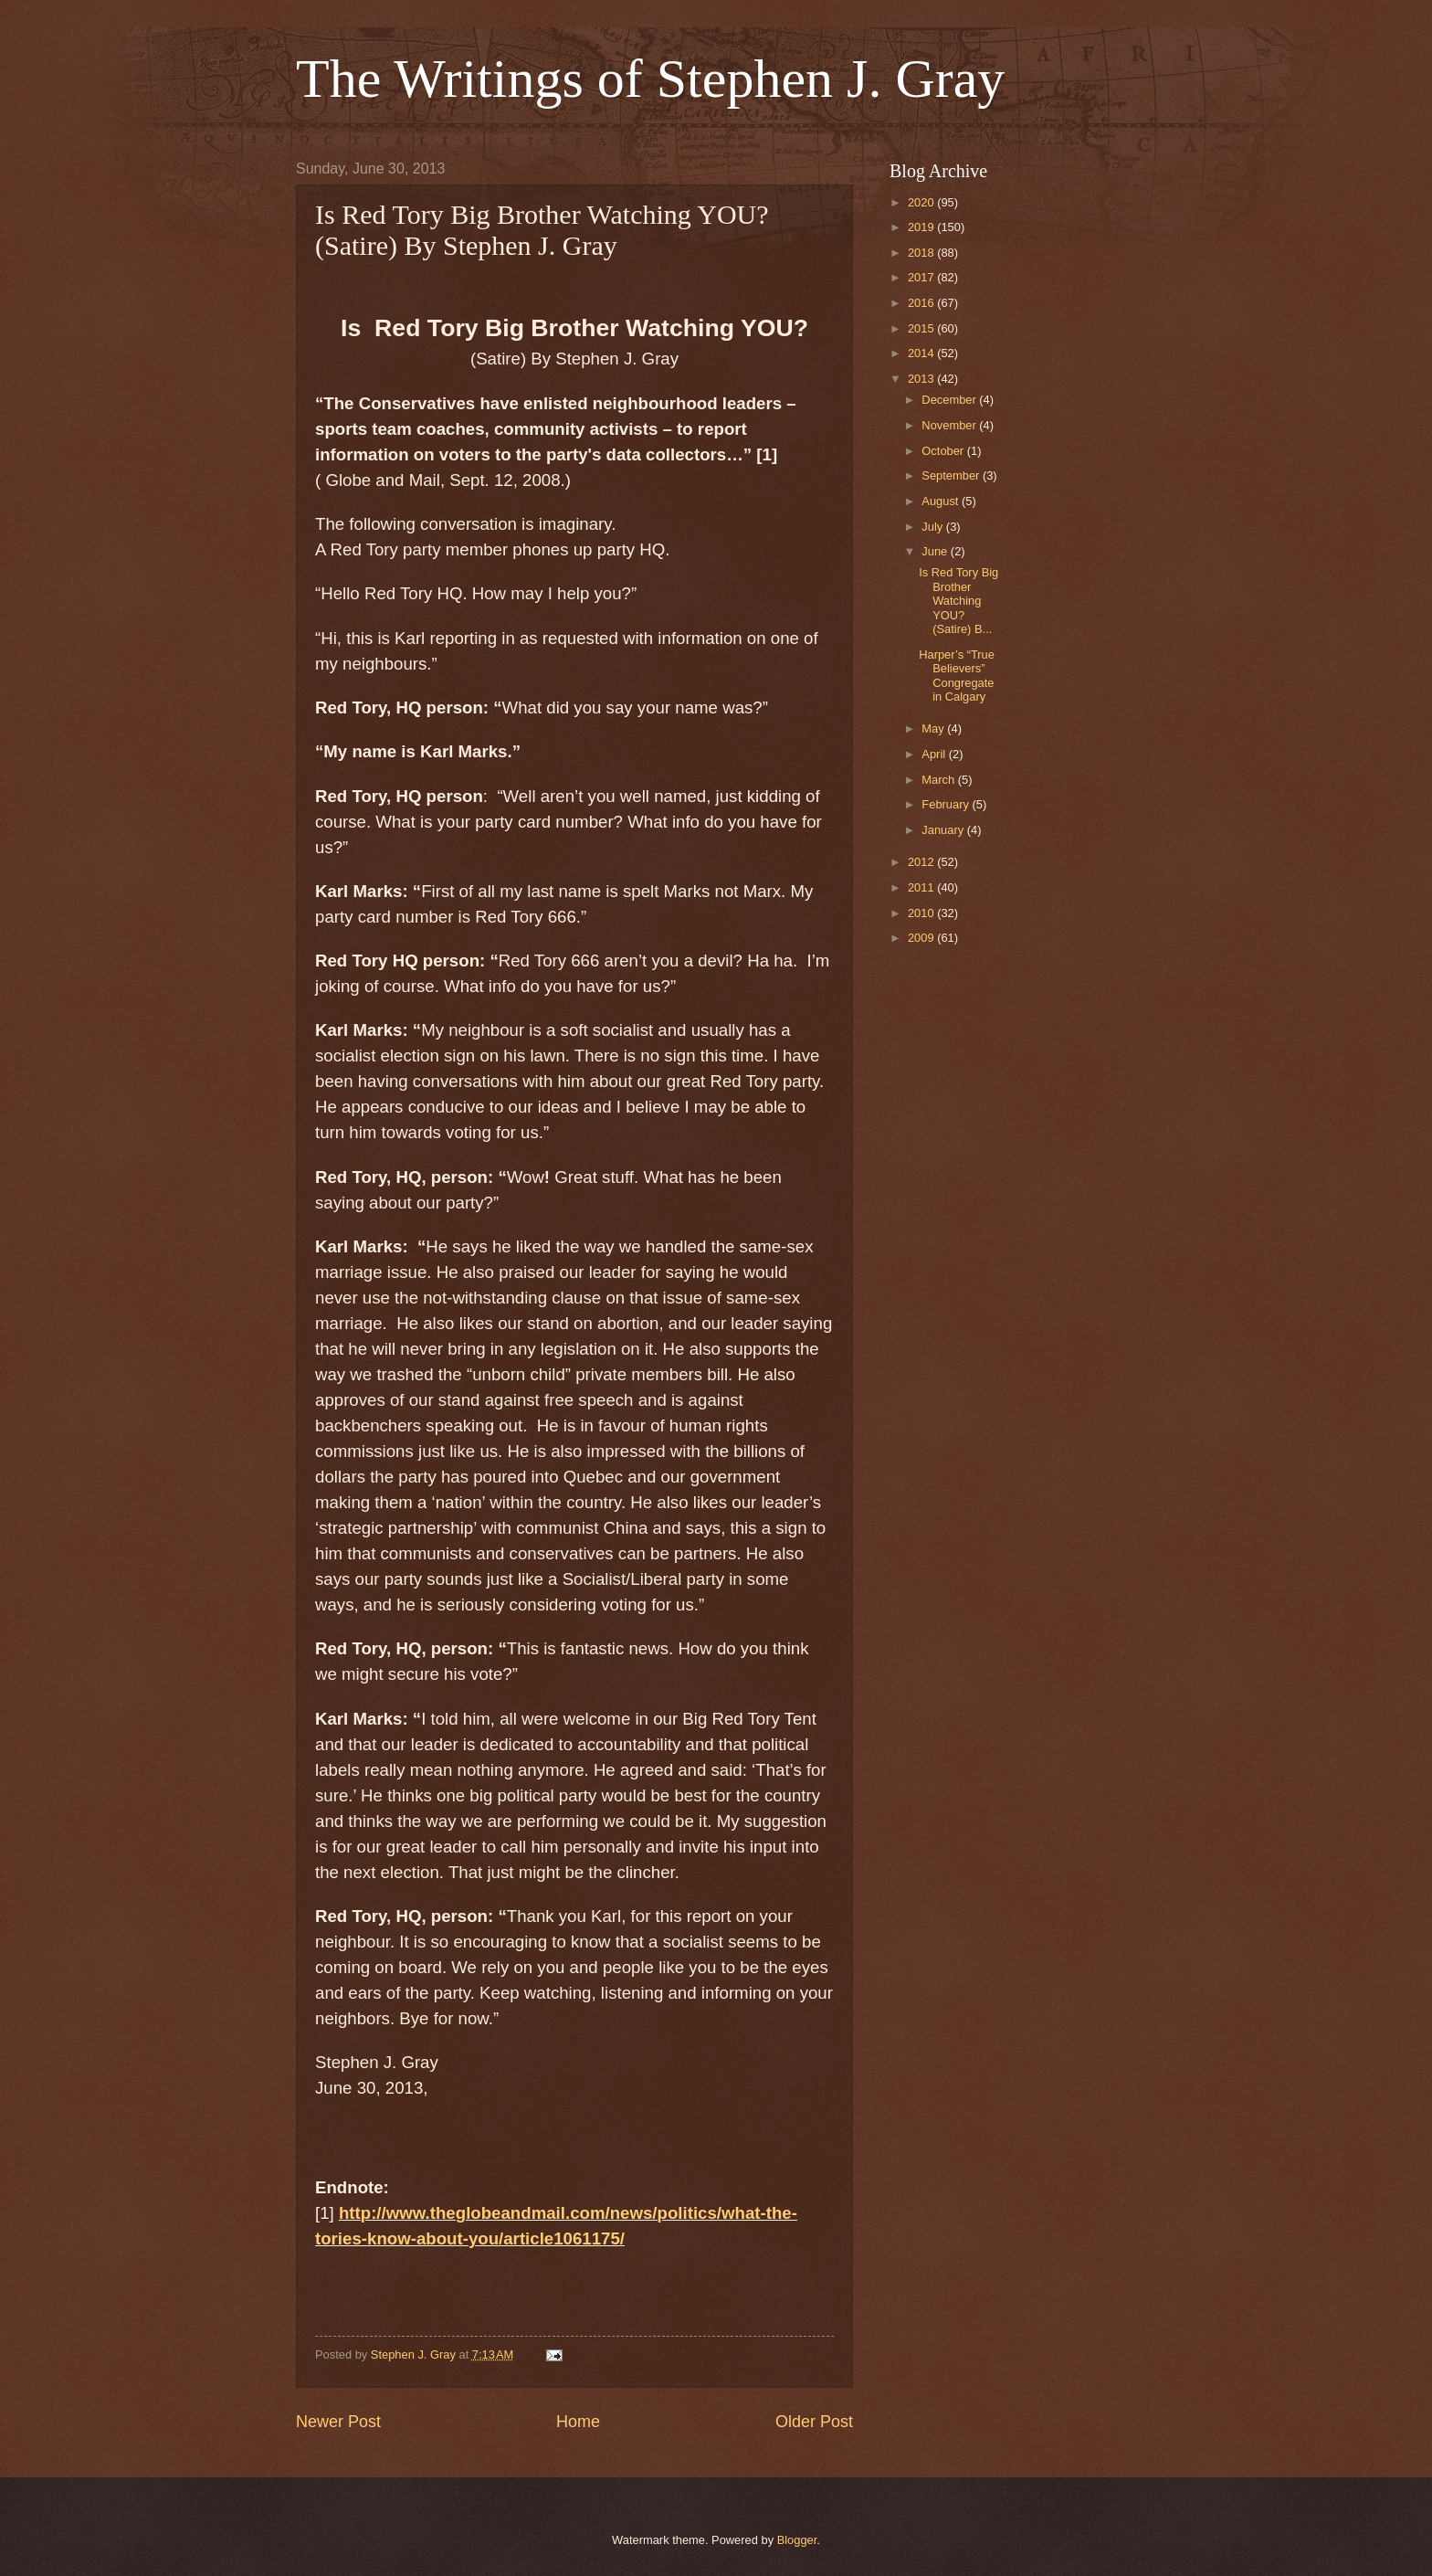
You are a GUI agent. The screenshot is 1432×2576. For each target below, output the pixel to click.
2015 (922, 328)
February (946, 804)
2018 (922, 252)
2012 (922, 862)
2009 (922, 938)
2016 (922, 303)
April (934, 754)
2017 (922, 277)
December (950, 399)
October (943, 451)
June (936, 551)
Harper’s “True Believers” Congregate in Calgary (957, 675)
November (950, 425)
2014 (922, 353)
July (933, 526)
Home (578, 2421)
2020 (922, 202)
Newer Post (338, 2421)
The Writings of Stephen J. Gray (650, 78)
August (941, 501)
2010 (922, 913)
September (952, 475)
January (943, 830)
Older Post (814, 2421)
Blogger (797, 2540)
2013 (922, 378)
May (934, 728)
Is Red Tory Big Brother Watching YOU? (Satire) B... (958, 600)
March (939, 780)
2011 (922, 887)
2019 (922, 227)
